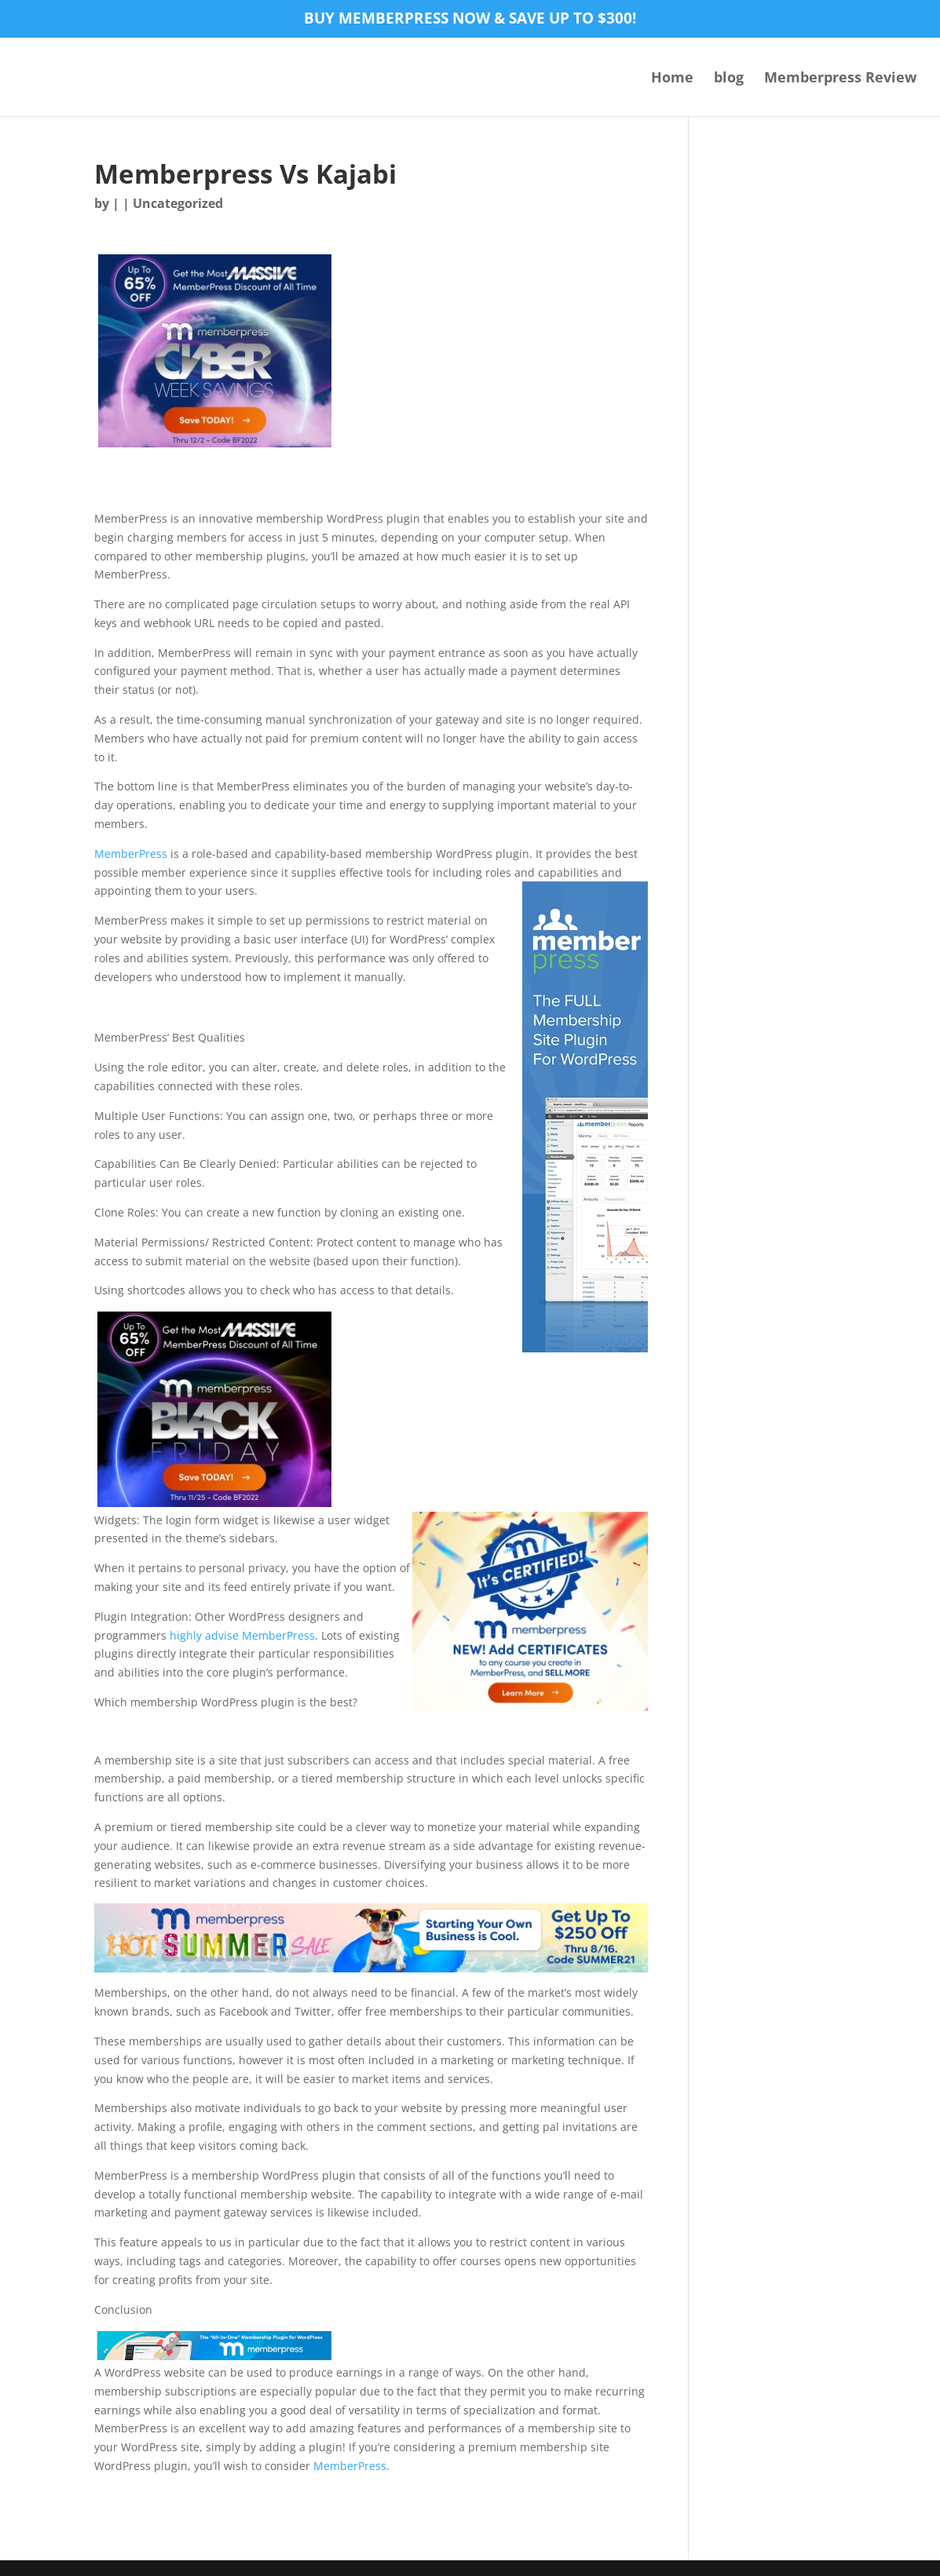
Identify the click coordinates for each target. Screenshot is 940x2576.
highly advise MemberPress (242, 1635)
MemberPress (130, 853)
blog (729, 78)
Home (672, 78)
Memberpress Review (840, 78)
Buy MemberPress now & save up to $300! (470, 19)
